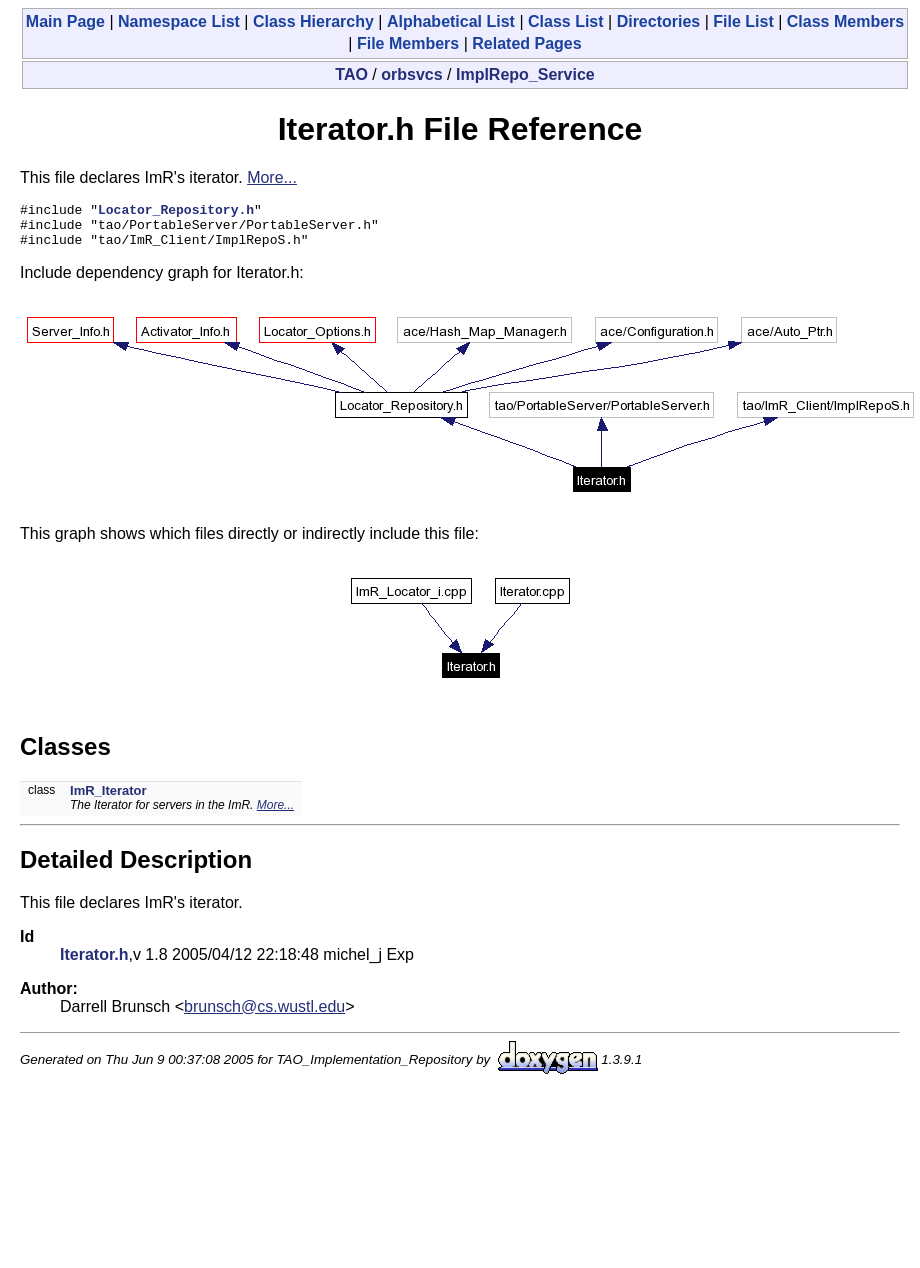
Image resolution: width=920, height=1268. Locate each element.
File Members (408, 43)
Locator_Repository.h (176, 212)
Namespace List (179, 21)
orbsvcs (411, 74)
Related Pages (526, 43)
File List (743, 21)
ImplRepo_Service (525, 74)
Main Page (65, 21)
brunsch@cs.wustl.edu (264, 1015)
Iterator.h (94, 963)
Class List (566, 21)
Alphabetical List (451, 21)
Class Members (845, 21)
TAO (351, 74)
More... (272, 177)
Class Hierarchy (313, 21)
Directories (659, 21)
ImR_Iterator (108, 799)
